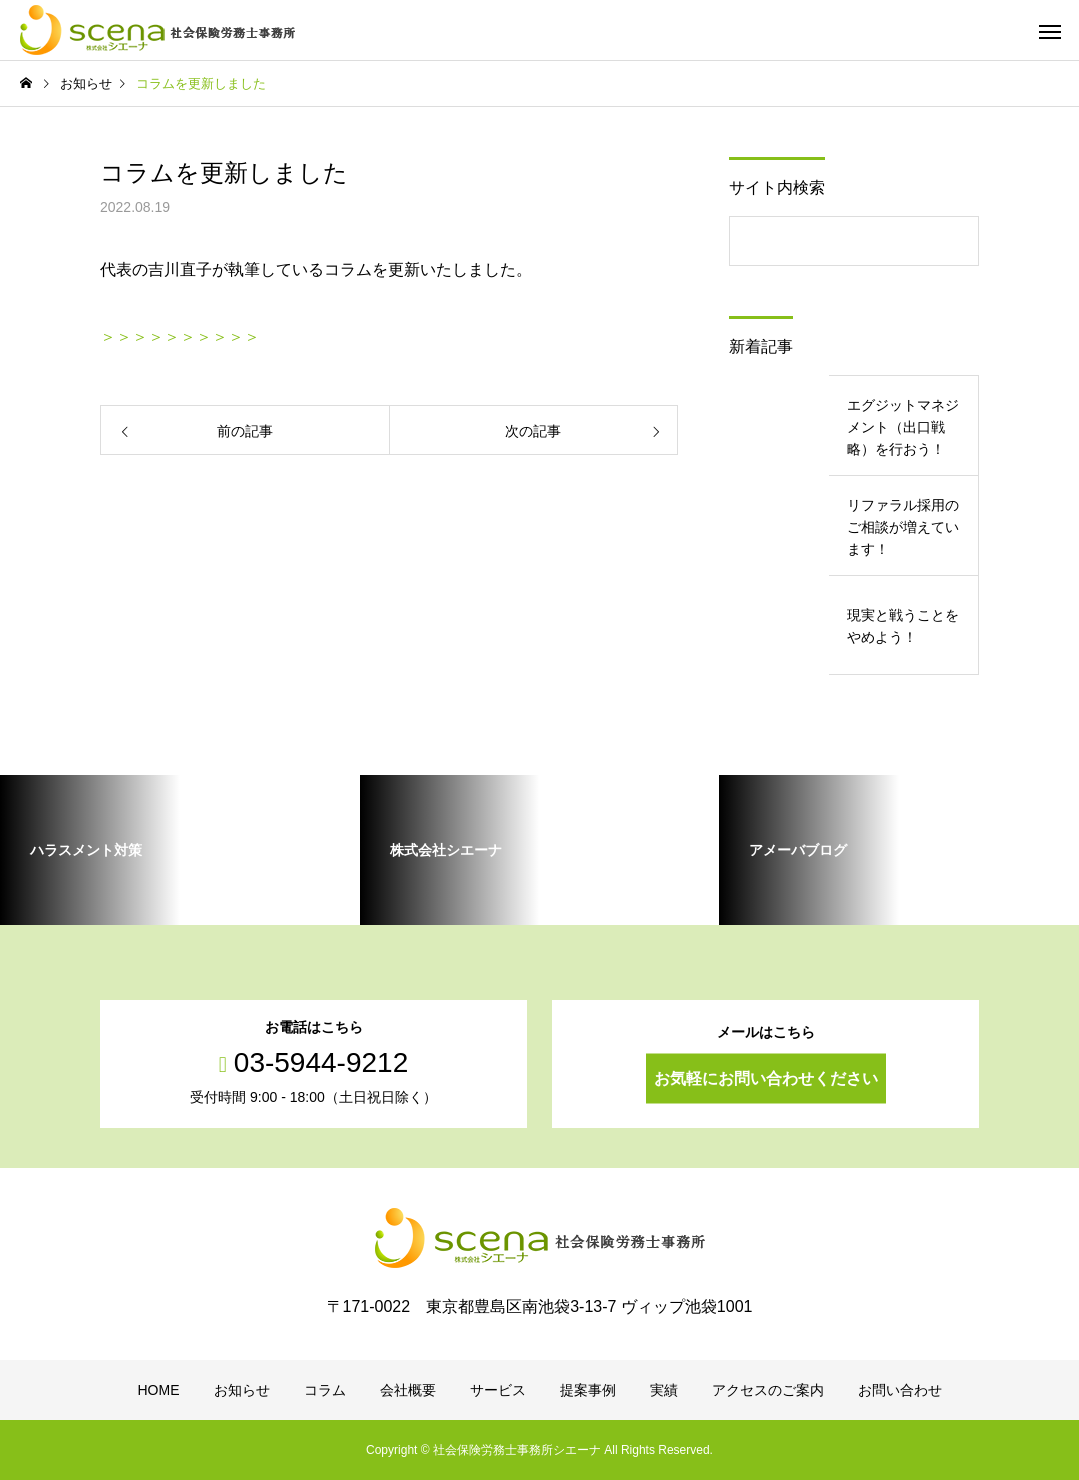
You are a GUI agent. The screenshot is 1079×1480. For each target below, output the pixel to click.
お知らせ (242, 1390)
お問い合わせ (900, 1390)
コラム (325, 1390)
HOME (159, 1390)
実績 (664, 1390)
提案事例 (588, 1390)
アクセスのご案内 (768, 1390)
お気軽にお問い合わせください (766, 1078)
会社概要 (408, 1390)
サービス (498, 1390)
